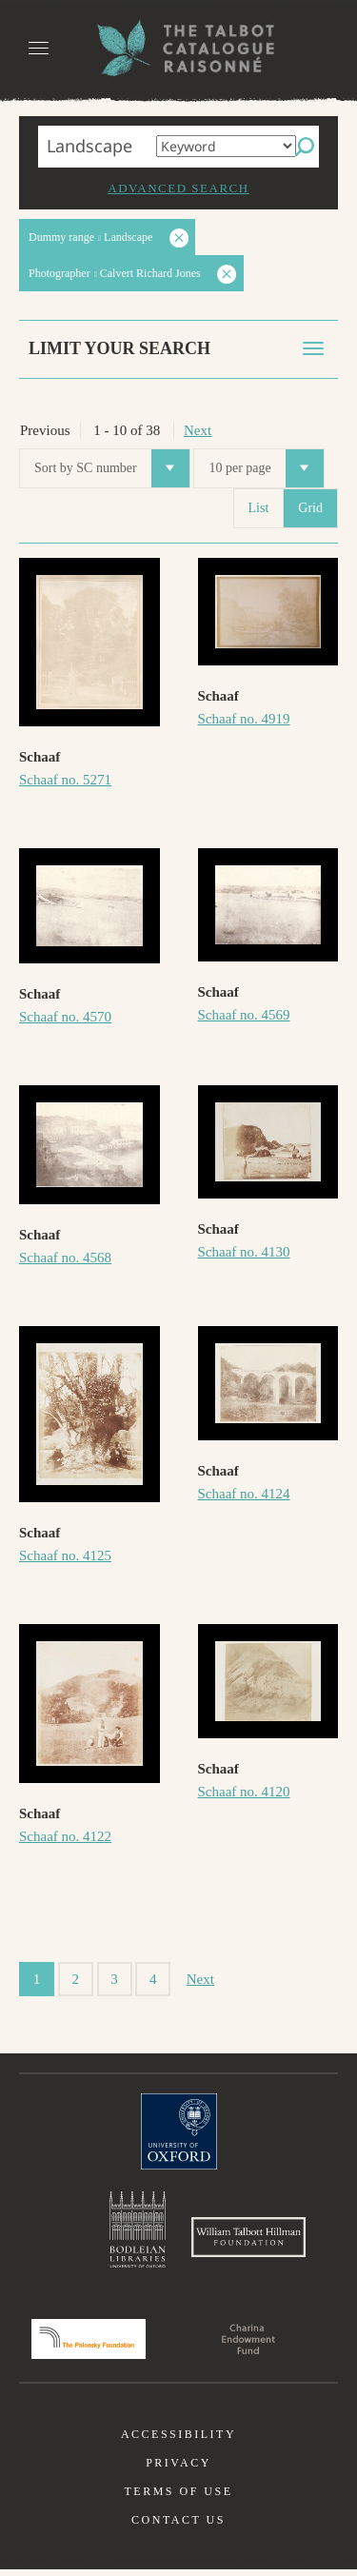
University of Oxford (179, 2131)
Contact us (178, 2526)
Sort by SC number (111, 468)
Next (197, 430)
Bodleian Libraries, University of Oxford (137, 2231)
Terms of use (178, 2498)
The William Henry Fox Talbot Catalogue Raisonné (179, 48)
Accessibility (178, 2440)
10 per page (265, 468)
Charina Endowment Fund (248, 2345)
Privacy (178, 2469)
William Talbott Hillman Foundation (248, 2241)
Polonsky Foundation (88, 2345)
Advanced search (178, 188)
